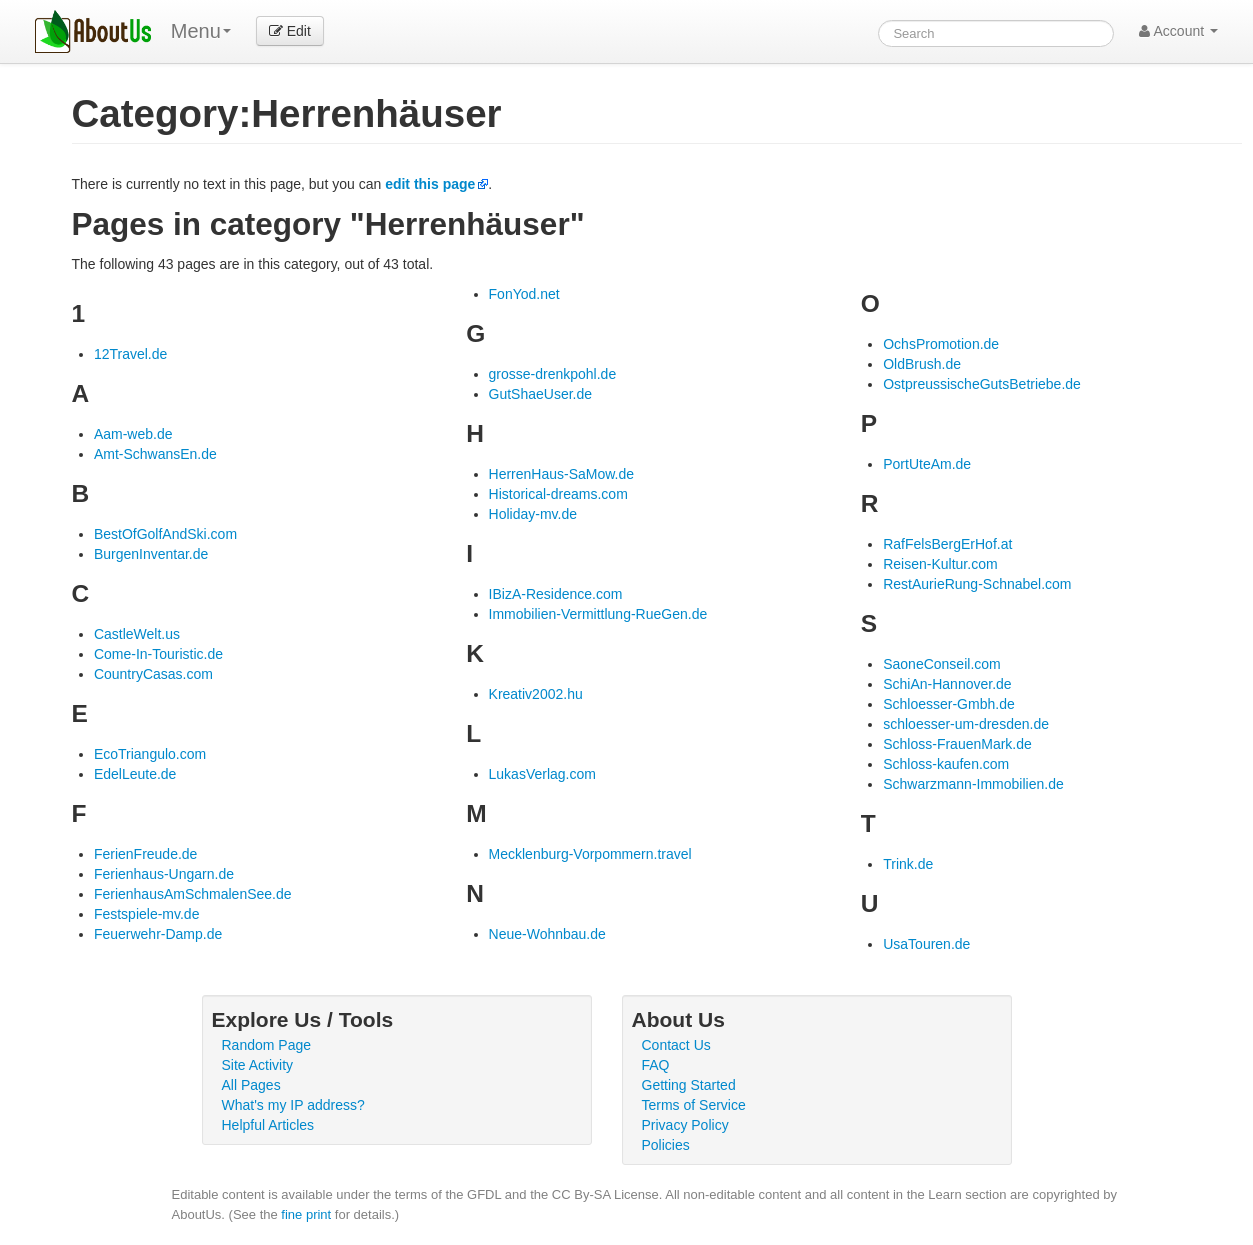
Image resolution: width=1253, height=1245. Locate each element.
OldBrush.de (922, 364)
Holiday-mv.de (533, 514)
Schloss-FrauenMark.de (957, 744)
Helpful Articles (268, 1125)
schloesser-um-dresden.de (966, 724)
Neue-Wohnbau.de (547, 934)
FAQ (656, 1065)
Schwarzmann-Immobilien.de (973, 784)
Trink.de (908, 864)
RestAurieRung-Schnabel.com (977, 584)
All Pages (251, 1085)
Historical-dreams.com (558, 494)
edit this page (430, 184)
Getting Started (689, 1085)
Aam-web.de (133, 434)
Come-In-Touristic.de (158, 654)
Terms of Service (694, 1105)
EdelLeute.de (135, 774)
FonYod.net (524, 294)
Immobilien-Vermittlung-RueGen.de (598, 614)
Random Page (267, 1045)
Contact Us (676, 1045)
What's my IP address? (293, 1105)
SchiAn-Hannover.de (947, 684)
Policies (666, 1145)
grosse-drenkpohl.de (553, 374)
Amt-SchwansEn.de (155, 454)
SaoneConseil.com (942, 664)
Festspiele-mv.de (147, 914)
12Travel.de (130, 354)
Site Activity (258, 1065)
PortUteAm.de (927, 464)
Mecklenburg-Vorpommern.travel (590, 854)
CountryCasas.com (153, 674)
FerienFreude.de (146, 854)
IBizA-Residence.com (556, 594)
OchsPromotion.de (941, 344)
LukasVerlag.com (542, 774)
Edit (290, 31)
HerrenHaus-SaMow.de (562, 474)
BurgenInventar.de (151, 554)
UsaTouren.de (926, 944)
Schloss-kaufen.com (946, 764)
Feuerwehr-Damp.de (158, 934)
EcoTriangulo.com (150, 754)
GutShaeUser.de (541, 394)
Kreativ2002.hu (536, 694)
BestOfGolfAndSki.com (165, 534)
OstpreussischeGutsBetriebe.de (982, 384)
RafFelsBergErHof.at (947, 544)
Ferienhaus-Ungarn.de (164, 874)
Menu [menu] (201, 31)
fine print (306, 1214)
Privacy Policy (685, 1125)
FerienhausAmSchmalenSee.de (193, 894)
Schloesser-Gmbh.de (949, 704)
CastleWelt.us (137, 634)
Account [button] (1178, 31)
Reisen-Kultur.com (940, 564)
